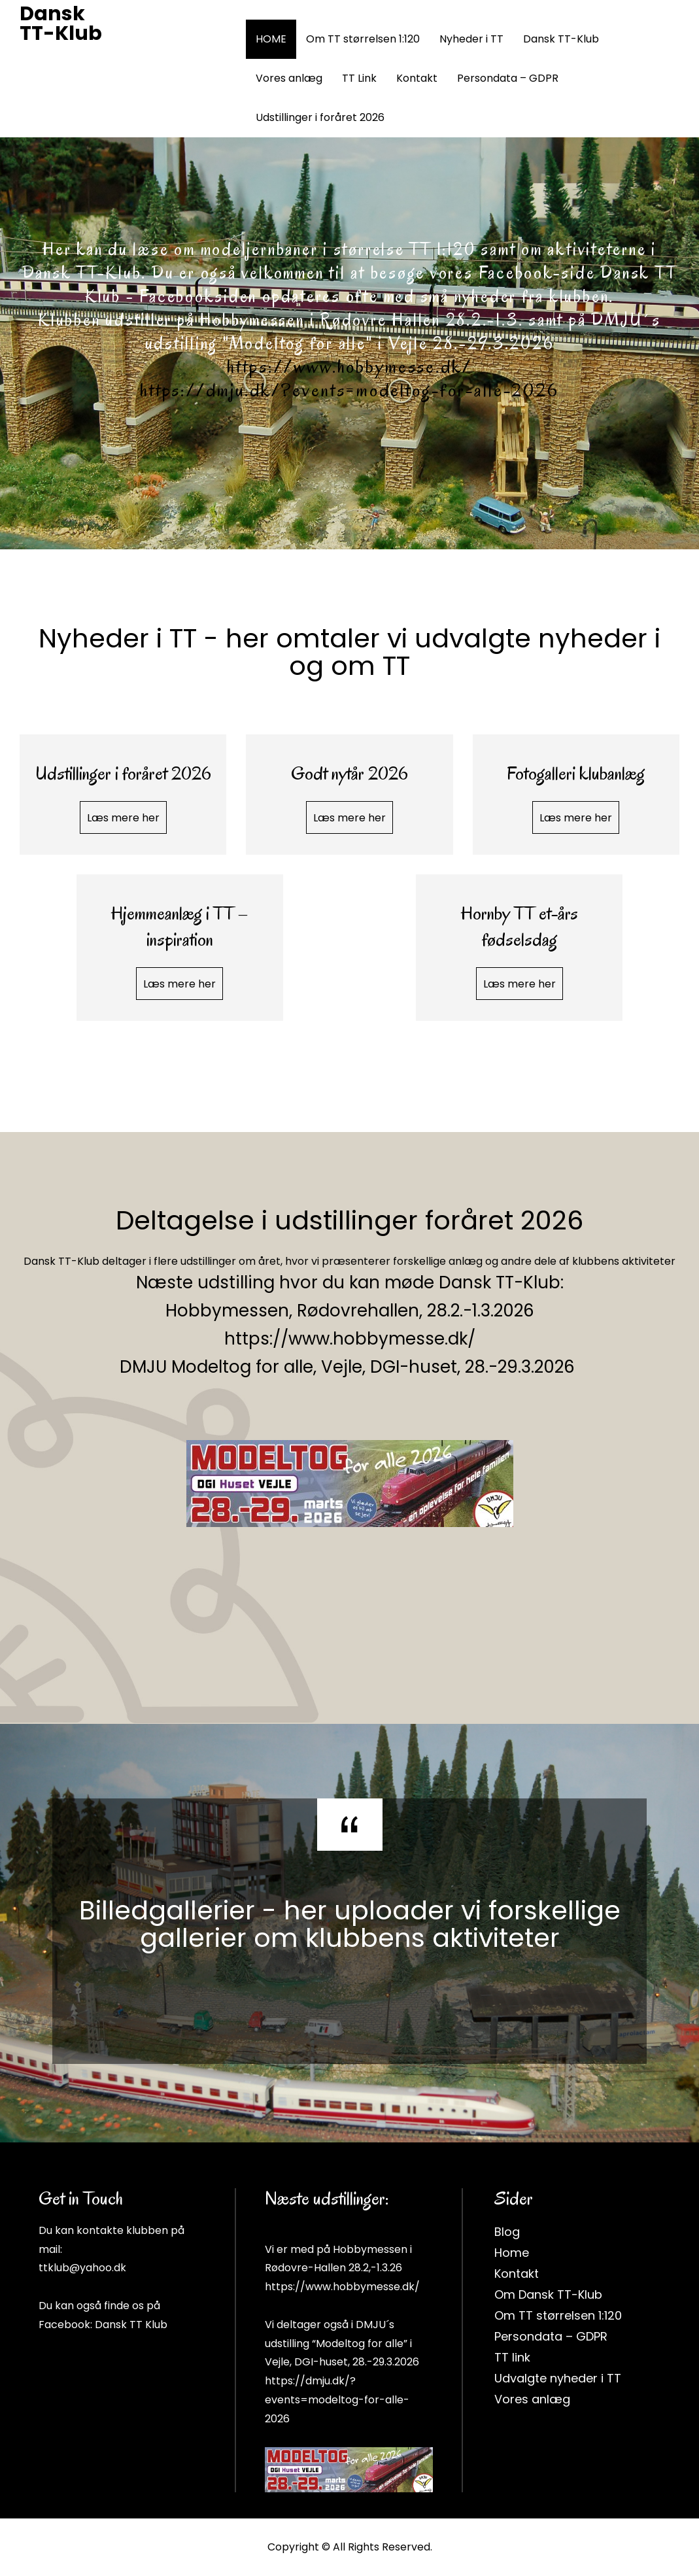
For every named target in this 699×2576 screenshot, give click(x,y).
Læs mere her (123, 817)
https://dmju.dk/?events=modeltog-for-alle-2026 (349, 402)
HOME (271, 38)
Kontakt (416, 78)
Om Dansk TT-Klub (548, 2294)
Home (511, 2252)
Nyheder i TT (471, 38)
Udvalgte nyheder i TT (557, 2378)
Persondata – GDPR (507, 78)
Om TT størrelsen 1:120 (363, 38)
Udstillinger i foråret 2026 (320, 117)
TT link (512, 2357)
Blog (507, 2232)
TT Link (359, 78)
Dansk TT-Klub (61, 23)
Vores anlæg (289, 78)
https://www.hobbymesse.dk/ (349, 378)
